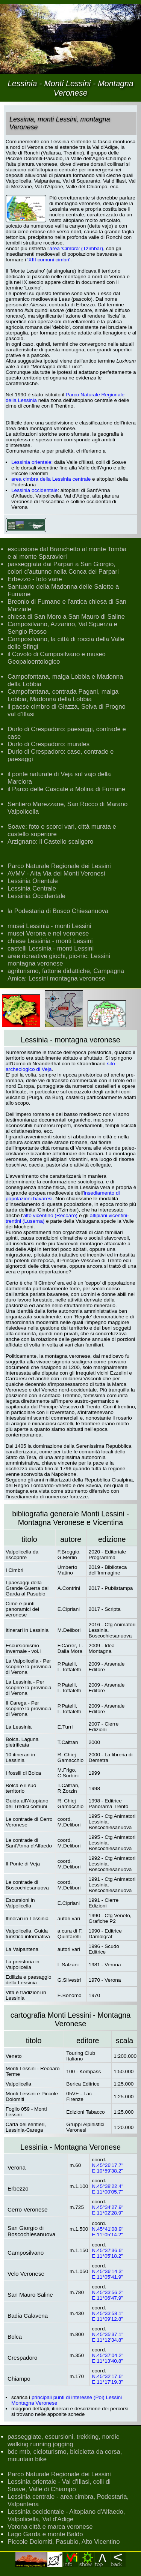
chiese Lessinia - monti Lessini (50, 941)
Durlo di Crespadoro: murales (48, 744)
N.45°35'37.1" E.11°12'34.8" (107, 2337)
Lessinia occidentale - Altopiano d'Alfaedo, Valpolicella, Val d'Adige (66, 2515)
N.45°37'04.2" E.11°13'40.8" (107, 2358)
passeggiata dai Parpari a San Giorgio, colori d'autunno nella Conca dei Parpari (63, 568)
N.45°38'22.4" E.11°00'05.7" (107, 2189)
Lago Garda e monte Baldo (45, 2534)
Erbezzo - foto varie (35, 579)
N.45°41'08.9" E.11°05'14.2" (107, 2231)
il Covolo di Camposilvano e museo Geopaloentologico (57, 658)
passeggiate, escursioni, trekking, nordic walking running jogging (63, 2440)
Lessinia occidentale (34, 490)
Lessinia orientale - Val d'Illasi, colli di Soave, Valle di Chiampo (59, 2485)
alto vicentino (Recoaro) (50, 1215)
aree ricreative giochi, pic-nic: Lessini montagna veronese (59, 959)
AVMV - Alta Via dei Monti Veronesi (56, 873)
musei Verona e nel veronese (48, 933)
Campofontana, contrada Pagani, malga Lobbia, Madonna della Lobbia (63, 695)
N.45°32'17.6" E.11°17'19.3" (107, 2379)
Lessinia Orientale (33, 881)
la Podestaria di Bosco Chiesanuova (58, 911)
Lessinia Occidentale (36, 896)
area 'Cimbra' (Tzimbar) (76, 248)
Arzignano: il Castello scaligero (50, 841)
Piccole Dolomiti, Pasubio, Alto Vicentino (64, 2541)
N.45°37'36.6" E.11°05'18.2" (107, 2253)
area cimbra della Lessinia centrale (51, 479)
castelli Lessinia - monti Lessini (51, 948)
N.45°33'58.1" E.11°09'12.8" (107, 2316)
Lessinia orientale (31, 462)
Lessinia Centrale (32, 888)
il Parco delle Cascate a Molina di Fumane (66, 789)
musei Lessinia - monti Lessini (49, 926)
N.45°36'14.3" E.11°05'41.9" (107, 2274)
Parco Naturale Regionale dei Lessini (59, 866)
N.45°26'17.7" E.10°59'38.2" (107, 2168)
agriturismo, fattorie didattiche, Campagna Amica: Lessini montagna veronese (66, 974)
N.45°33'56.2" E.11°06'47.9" (107, 2295)
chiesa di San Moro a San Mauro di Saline (66, 616)
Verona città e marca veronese (50, 2526)
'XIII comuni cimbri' (48, 259)
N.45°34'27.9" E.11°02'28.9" (107, 2210)
